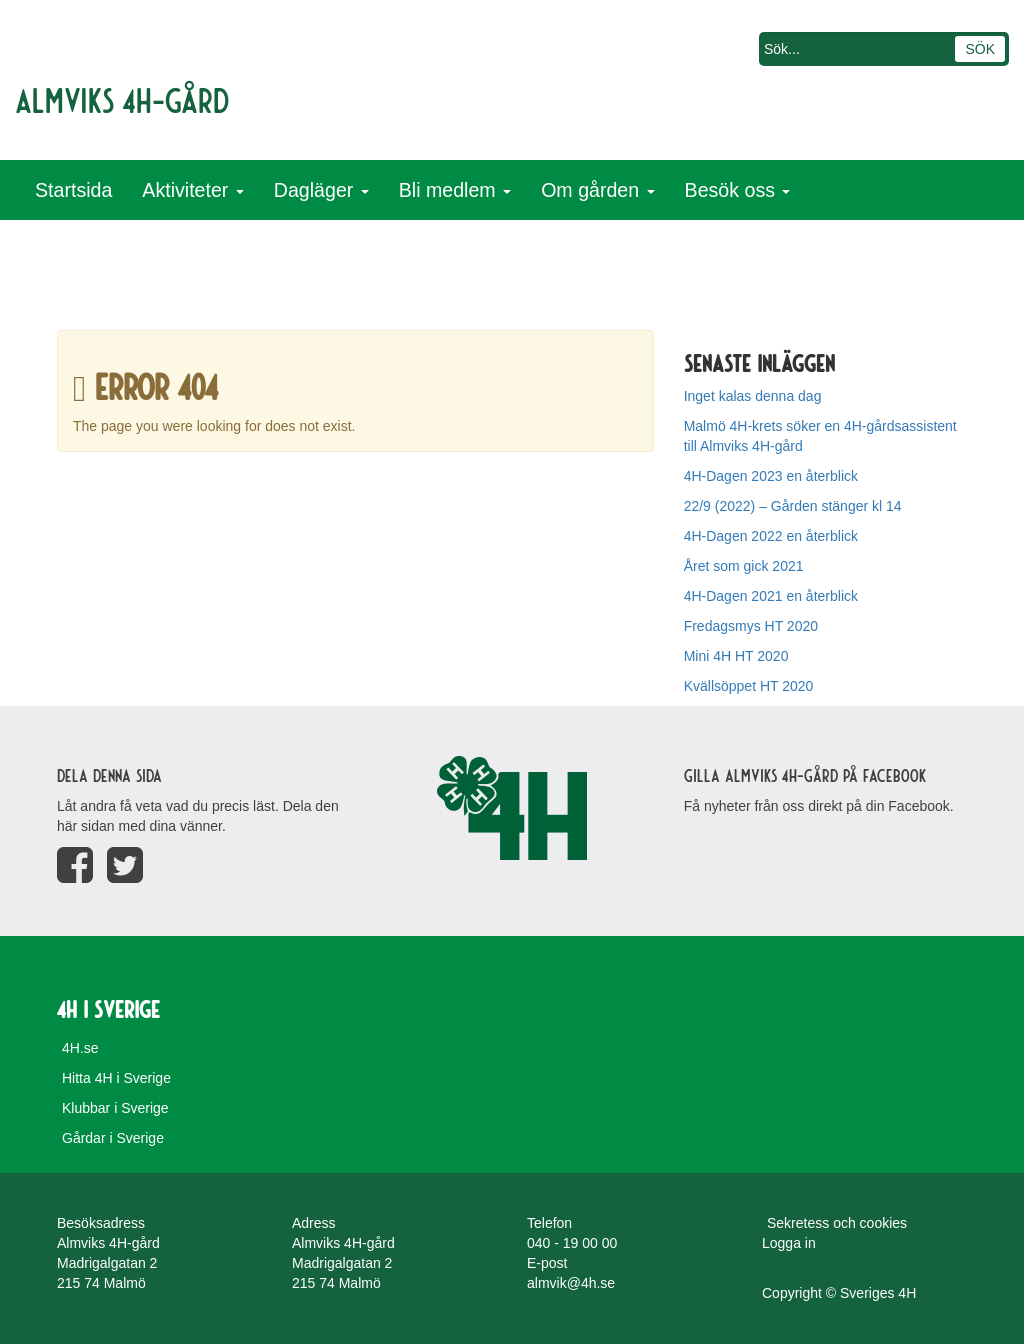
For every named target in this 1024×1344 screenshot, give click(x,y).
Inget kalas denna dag (753, 396)
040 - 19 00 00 (572, 1243)
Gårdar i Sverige (113, 1138)
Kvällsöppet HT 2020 (749, 686)
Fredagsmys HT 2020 (751, 626)
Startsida (73, 190)
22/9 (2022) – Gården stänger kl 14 (793, 506)
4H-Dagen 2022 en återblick (771, 536)
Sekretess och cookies (837, 1223)
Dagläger (321, 190)
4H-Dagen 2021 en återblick (771, 596)
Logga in (789, 1243)
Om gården (597, 190)
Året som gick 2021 (744, 566)
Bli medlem (455, 190)
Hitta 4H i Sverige (116, 1078)
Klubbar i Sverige (115, 1108)
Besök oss (738, 190)
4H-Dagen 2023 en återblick (771, 476)
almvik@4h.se (571, 1283)
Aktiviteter (192, 190)
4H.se (80, 1048)
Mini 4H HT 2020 (736, 656)
